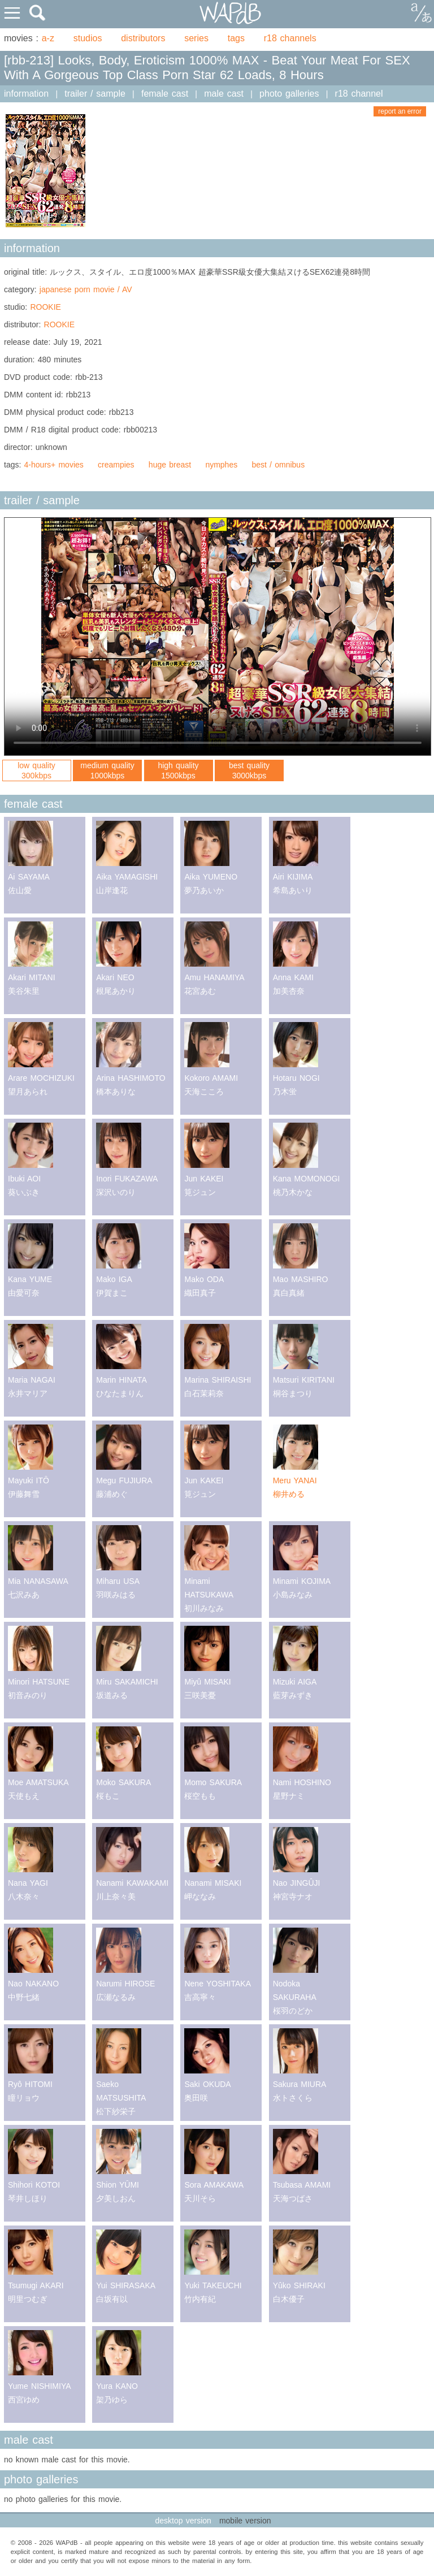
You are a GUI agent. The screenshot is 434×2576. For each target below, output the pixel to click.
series (196, 38)
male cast (224, 93)
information (26, 93)
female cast (164, 93)
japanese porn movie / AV (86, 289)
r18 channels (290, 38)
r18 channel (359, 93)
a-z (48, 38)
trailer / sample (94, 93)
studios (87, 38)
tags (236, 38)
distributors (143, 38)
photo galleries (289, 93)
